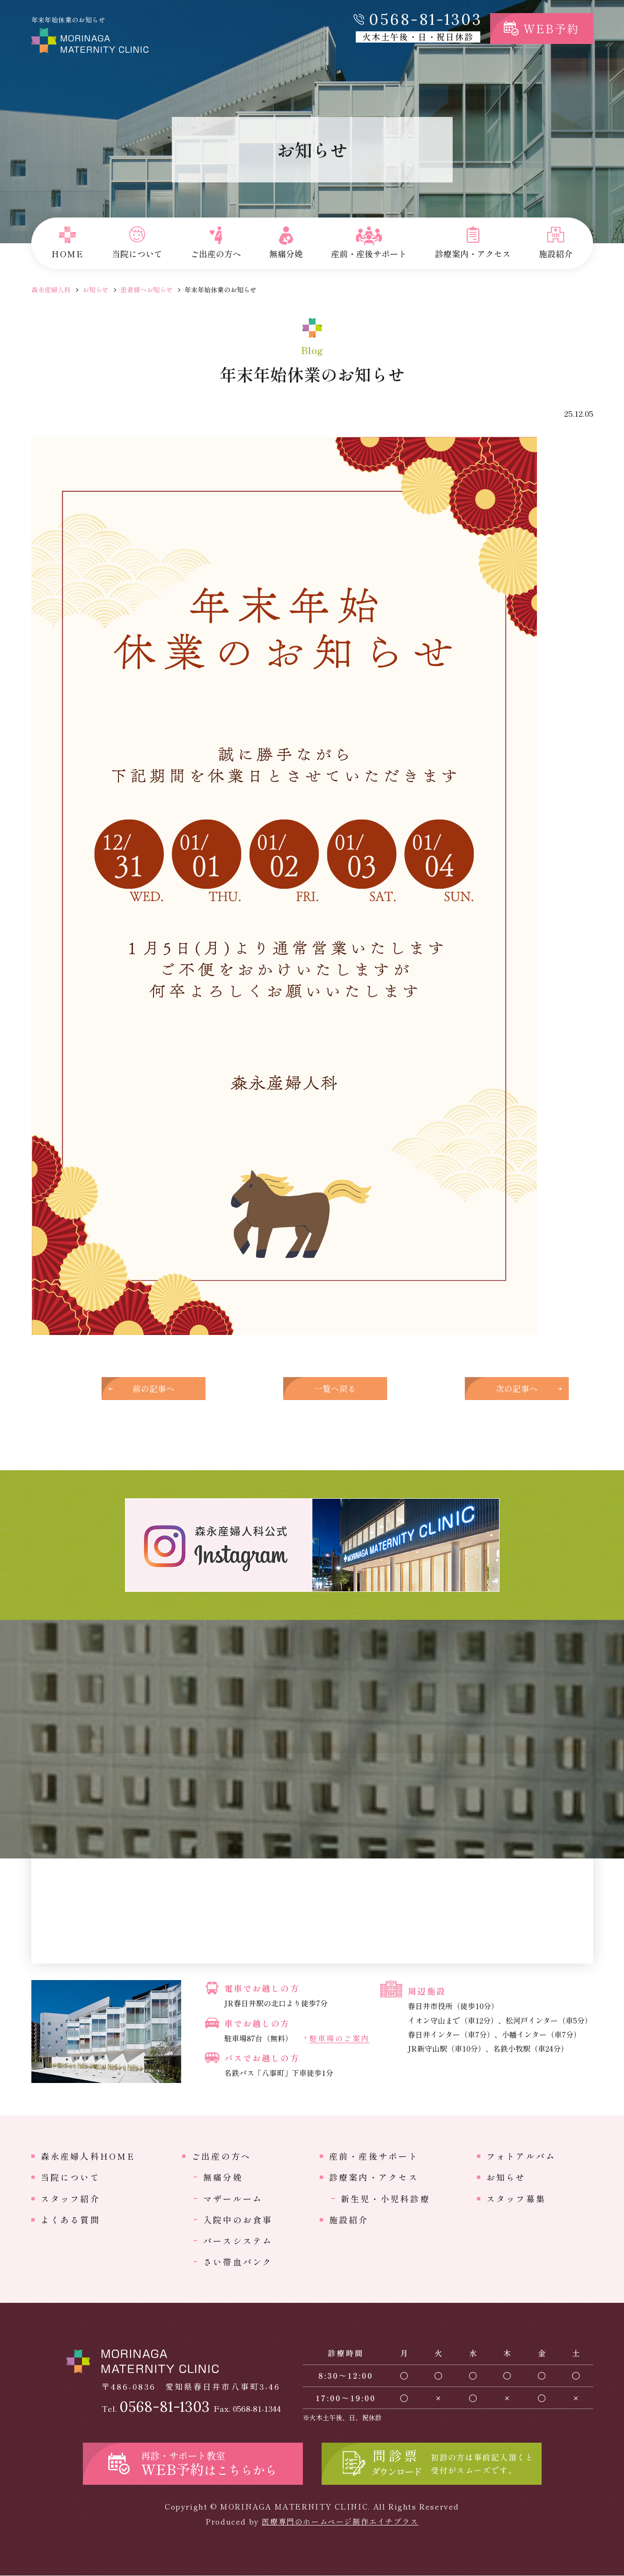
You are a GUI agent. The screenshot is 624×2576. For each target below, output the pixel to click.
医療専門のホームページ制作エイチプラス (340, 2521)
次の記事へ (467, 1389)
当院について (70, 2178)
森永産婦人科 (51, 289)
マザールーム (233, 2199)
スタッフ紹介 (70, 2199)
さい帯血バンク (238, 2263)
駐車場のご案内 (339, 2039)
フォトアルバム (521, 2156)
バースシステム (238, 2241)
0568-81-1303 (425, 19)
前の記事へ (158, 1389)
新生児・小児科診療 (385, 2199)
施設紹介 (349, 2220)
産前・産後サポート (373, 2156)
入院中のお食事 (238, 2220)
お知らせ (95, 289)
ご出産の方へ (221, 2156)
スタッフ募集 (516, 2199)
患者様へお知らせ (146, 289)
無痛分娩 (223, 2178)
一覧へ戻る (312, 1389)
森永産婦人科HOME (88, 2156)
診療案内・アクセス (373, 2178)
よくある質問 (70, 2220)
